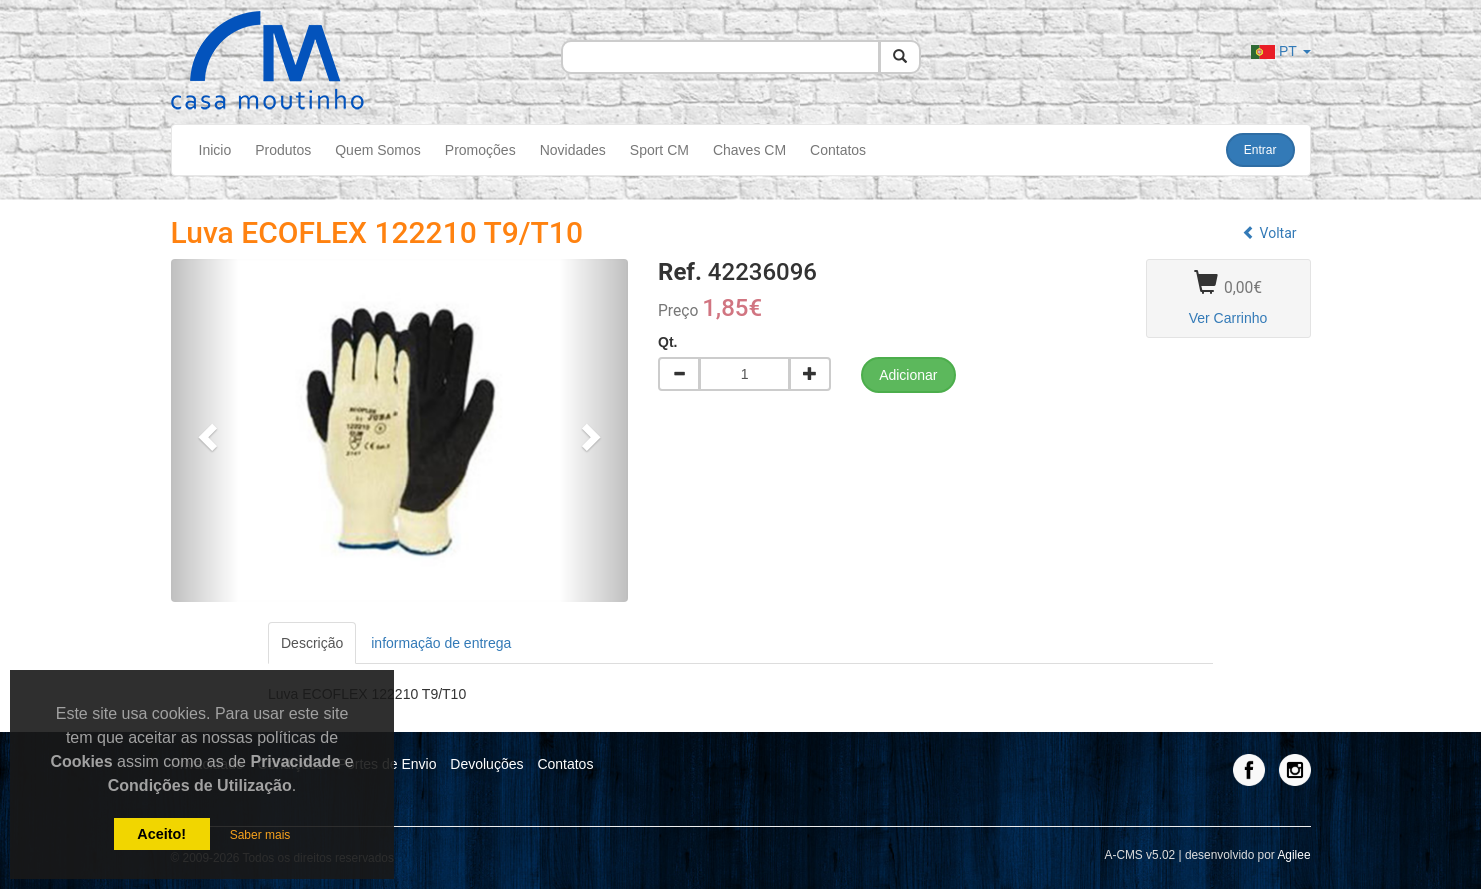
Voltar (1269, 233)
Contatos (838, 150)
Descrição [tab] (312, 643)
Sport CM (659, 150)
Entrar (1260, 150)
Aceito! (161, 834)
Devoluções (486, 764)
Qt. (667, 342)
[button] (205, 430)
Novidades (573, 150)
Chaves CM (749, 150)
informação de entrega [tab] (441, 643)
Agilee (1293, 855)
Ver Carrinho (1228, 318)
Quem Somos (378, 150)
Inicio (215, 150)
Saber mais (260, 835)
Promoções (480, 150)
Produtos (283, 150)
